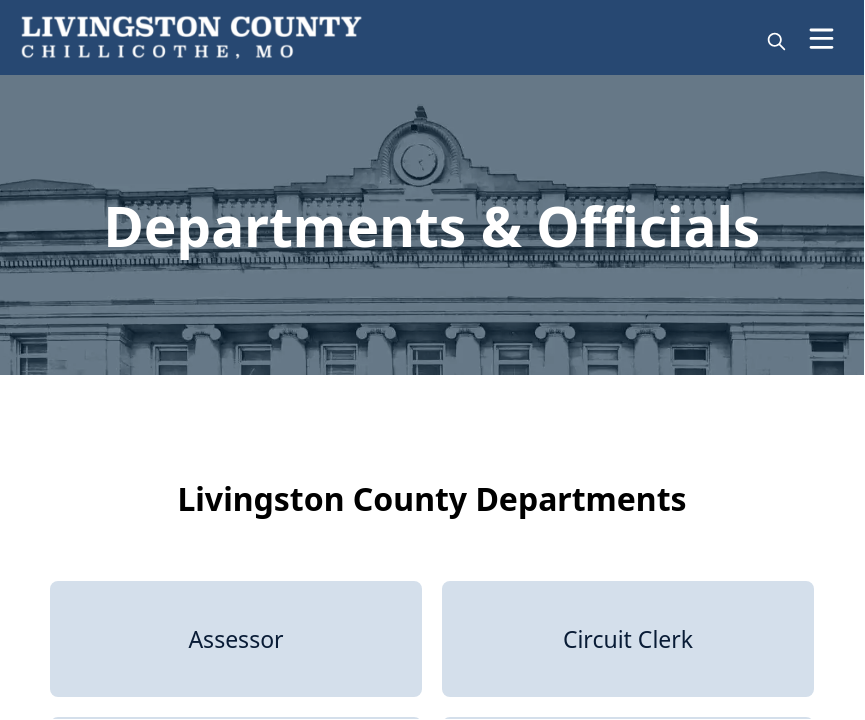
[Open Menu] (821, 38)
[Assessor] (236, 639)
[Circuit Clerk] (628, 639)
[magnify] (776, 41)
